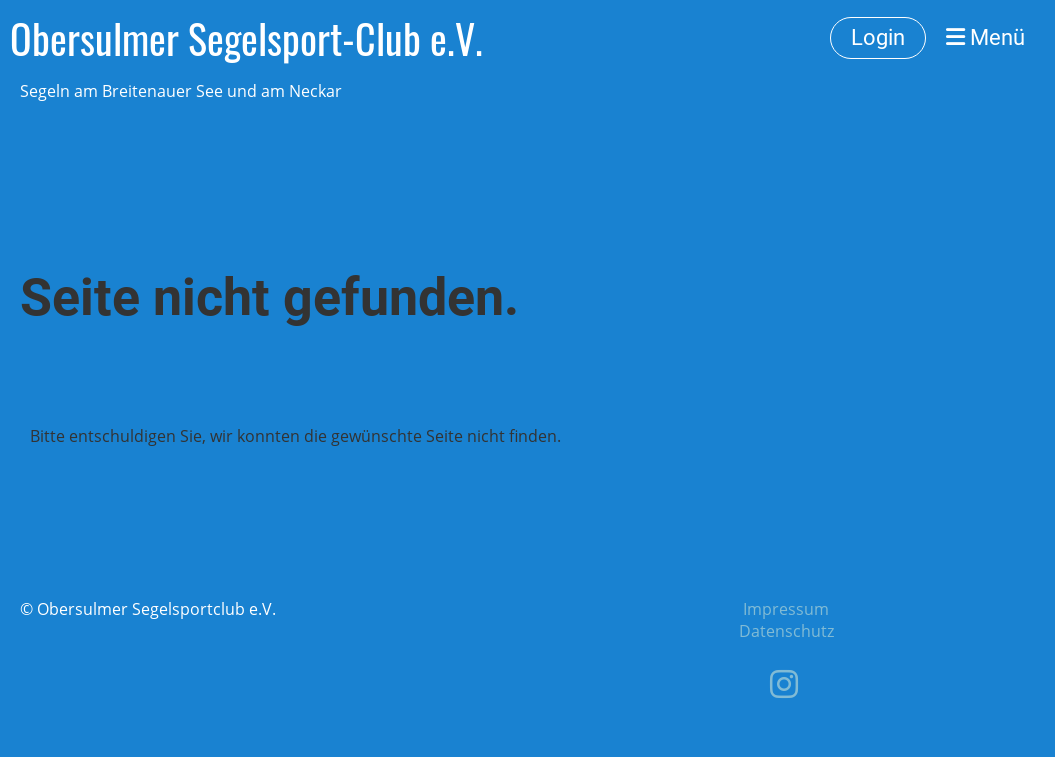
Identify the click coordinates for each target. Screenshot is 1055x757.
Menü (985, 37)
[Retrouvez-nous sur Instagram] (784, 683)
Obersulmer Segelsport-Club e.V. (246, 38)
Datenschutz (786, 631)
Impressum (786, 609)
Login (878, 37)
